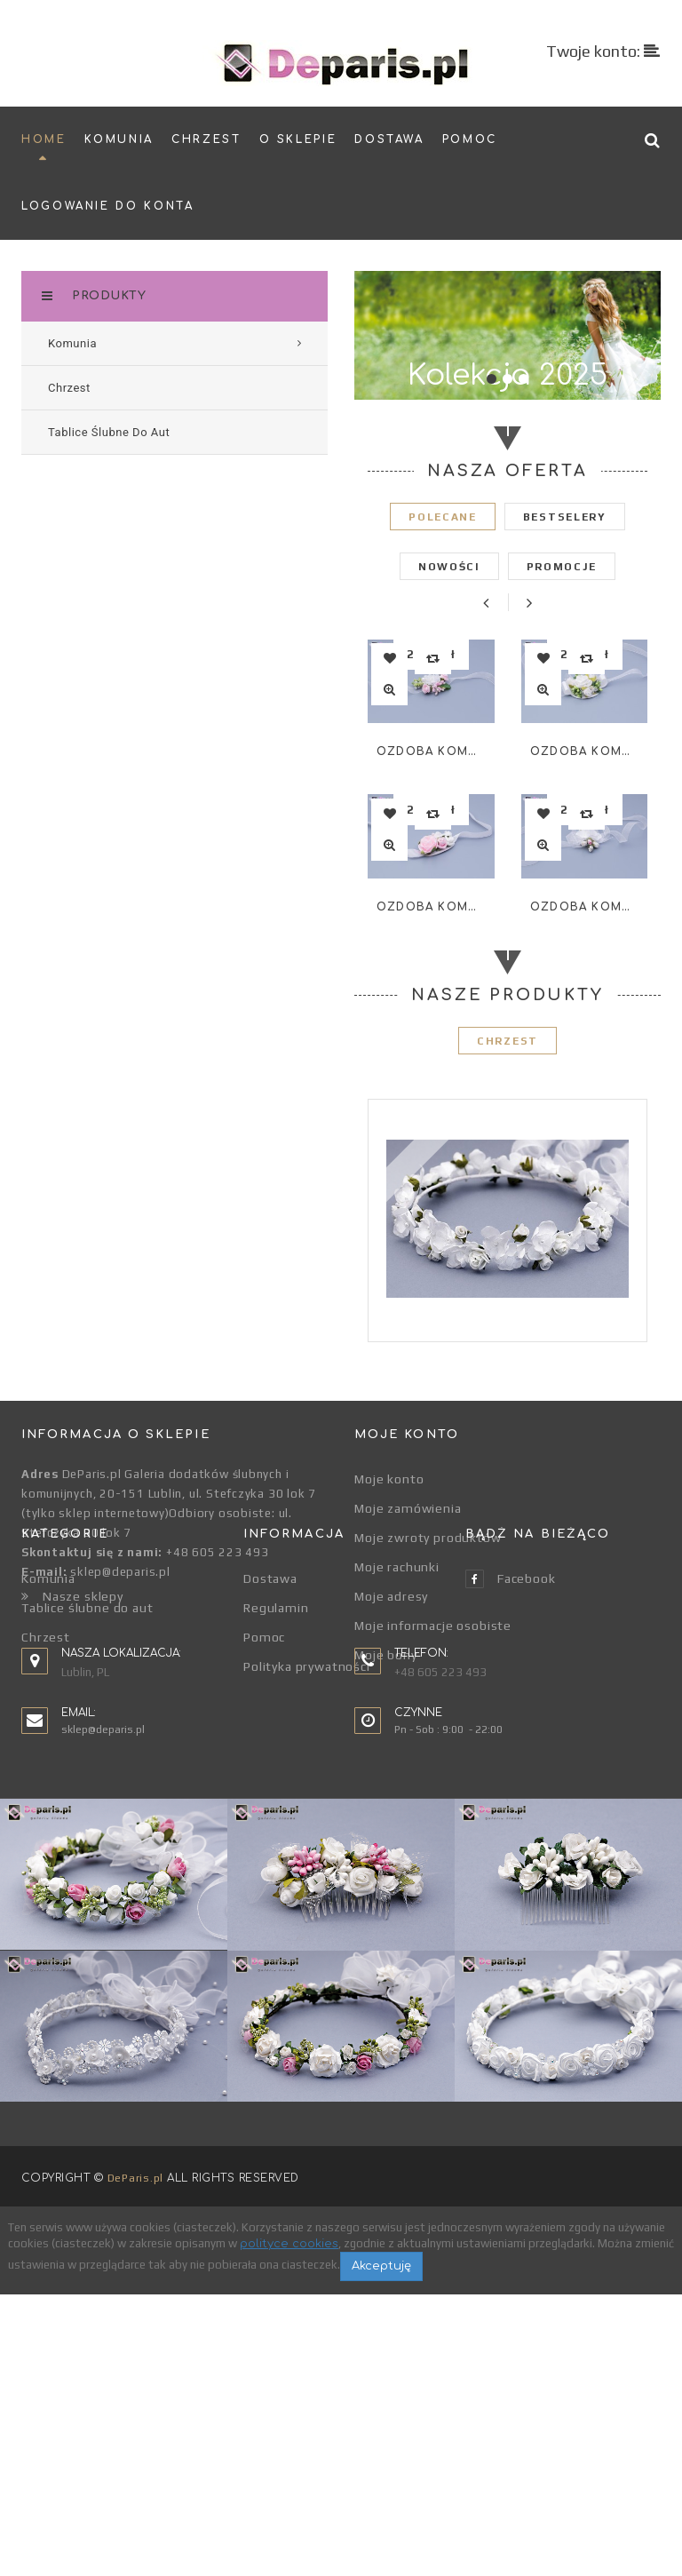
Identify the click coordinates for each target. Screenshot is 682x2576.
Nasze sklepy (72, 1596)
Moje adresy (391, 1596)
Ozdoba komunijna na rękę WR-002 (431, 907)
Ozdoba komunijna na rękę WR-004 (584, 907)
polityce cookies (289, 2525)
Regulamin (276, 1785)
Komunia (48, 1756)
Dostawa (270, 1756)
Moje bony (385, 1655)
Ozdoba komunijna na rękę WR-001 (431, 751)
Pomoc (264, 1815)
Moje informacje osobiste (433, 1625)
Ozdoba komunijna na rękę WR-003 (584, 751)
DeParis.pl (135, 2459)
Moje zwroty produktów (428, 1537)
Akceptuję (381, 2547)
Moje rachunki (397, 1567)
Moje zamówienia (408, 1508)
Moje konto (389, 1479)
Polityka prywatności (306, 1844)
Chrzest (45, 1815)
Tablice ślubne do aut (87, 1785)
